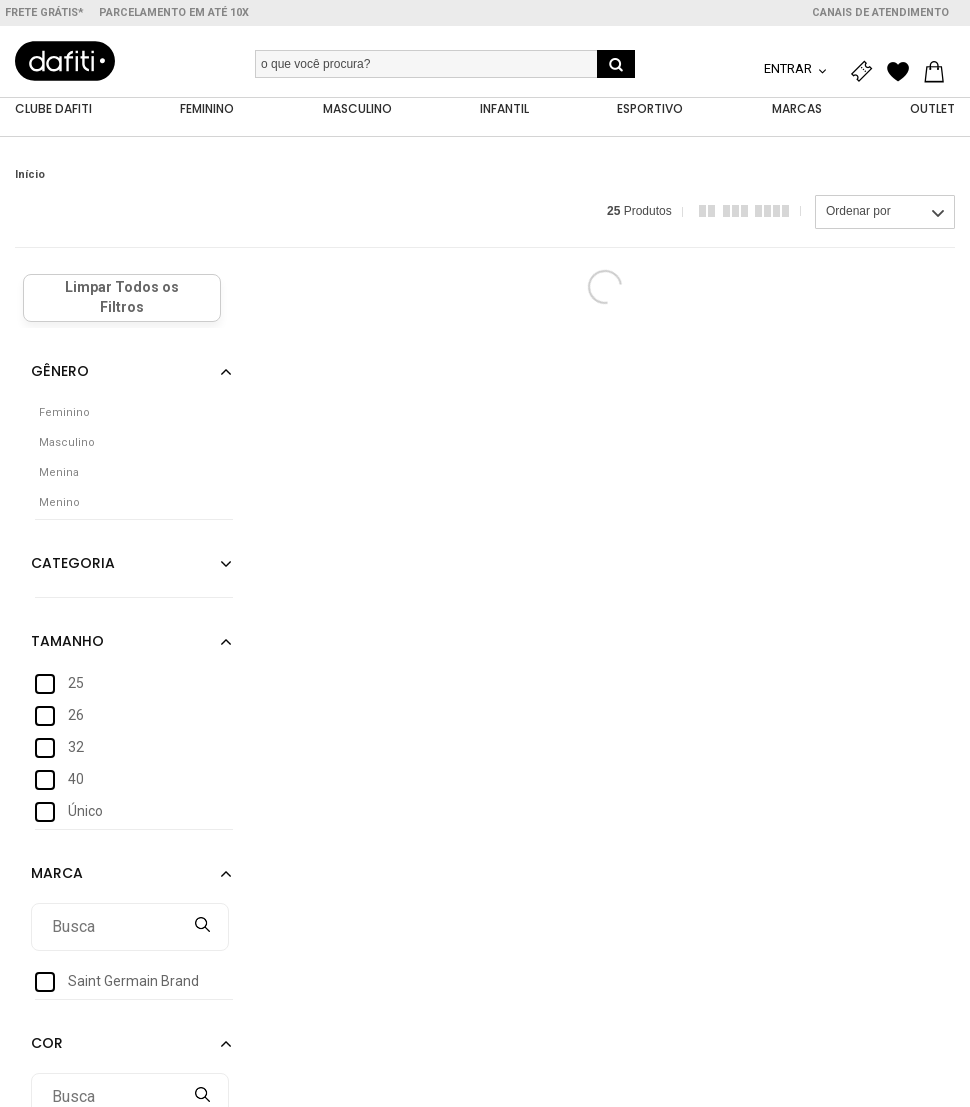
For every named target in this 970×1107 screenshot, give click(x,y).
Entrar (789, 68)
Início (30, 174)
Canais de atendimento (880, 12)
